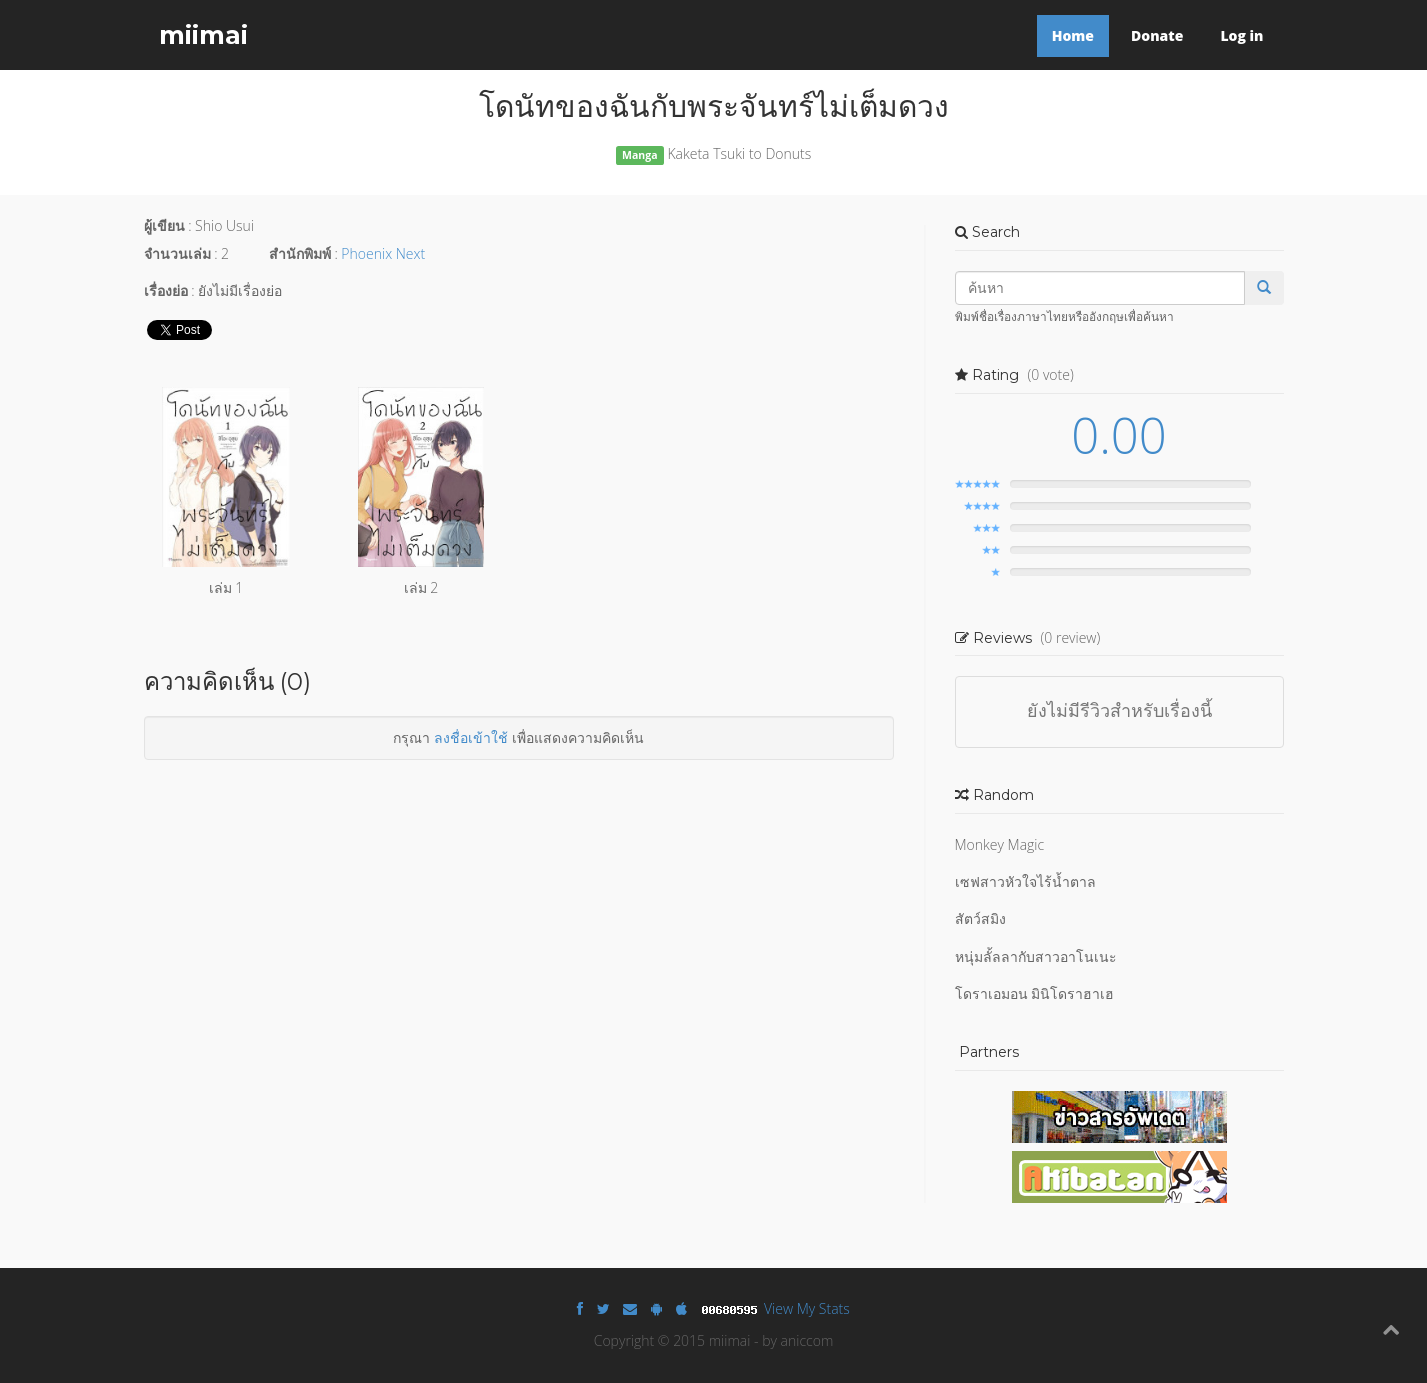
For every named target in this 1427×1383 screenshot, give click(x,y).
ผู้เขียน (164, 225)
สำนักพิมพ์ (300, 253)
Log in (1241, 35)
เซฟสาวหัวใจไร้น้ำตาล (1025, 881)
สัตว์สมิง (980, 918)
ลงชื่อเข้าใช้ (471, 737)
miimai (203, 35)
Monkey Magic (1000, 844)
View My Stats (807, 1308)
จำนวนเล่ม (177, 253)
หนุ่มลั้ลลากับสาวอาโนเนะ (1036, 956)
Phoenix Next (383, 253)
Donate (1157, 35)
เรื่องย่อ (166, 290)
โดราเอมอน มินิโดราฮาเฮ (1035, 993)
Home (1073, 35)
